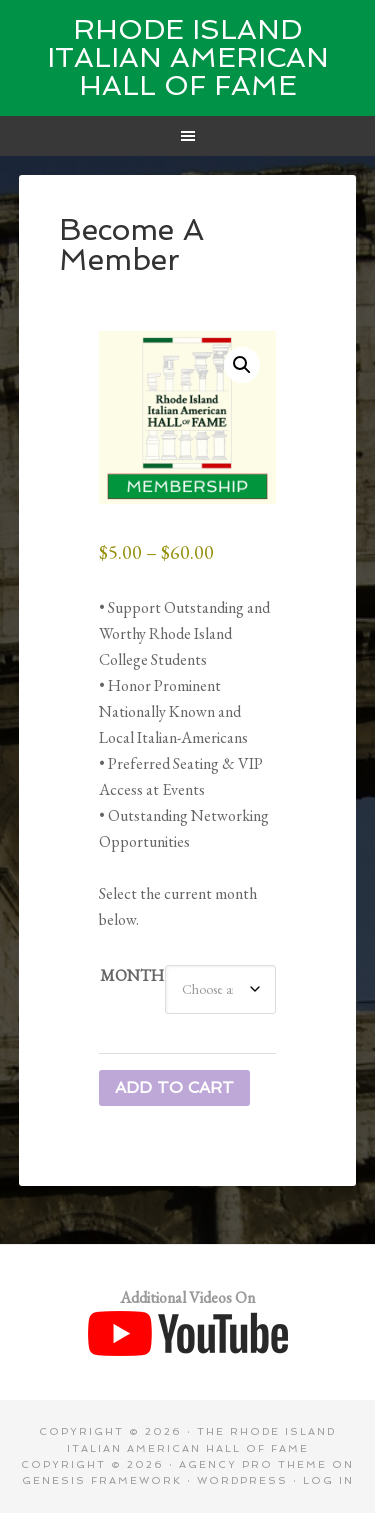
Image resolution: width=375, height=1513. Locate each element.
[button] (242, 365)
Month (132, 975)
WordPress (242, 1480)
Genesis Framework (102, 1480)
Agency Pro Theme (253, 1464)
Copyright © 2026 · (100, 1464)
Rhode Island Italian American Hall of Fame (188, 57)
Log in (328, 1480)
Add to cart (174, 1087)
